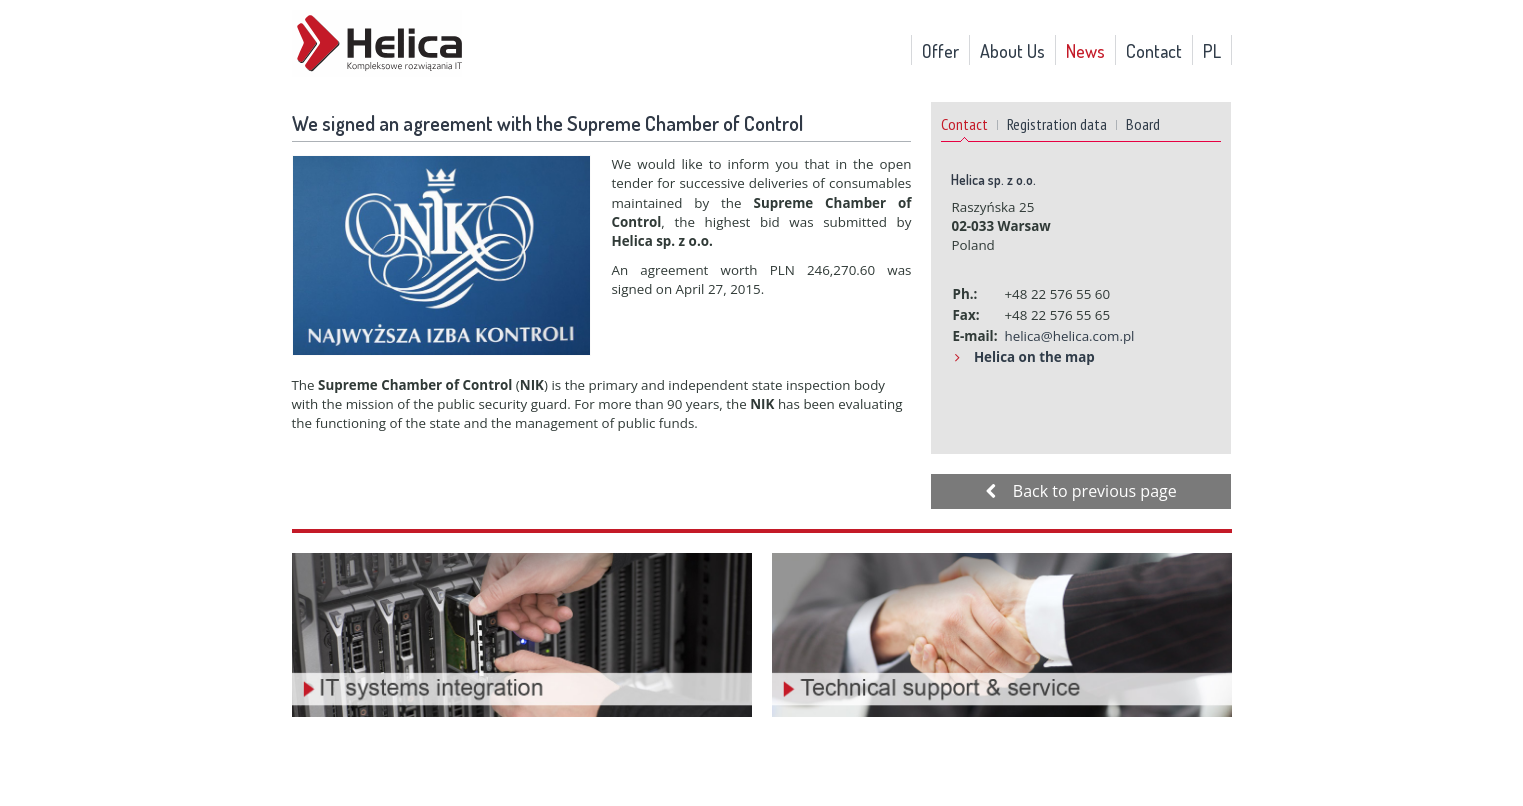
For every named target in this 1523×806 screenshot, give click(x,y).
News (1085, 51)
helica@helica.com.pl (1069, 336)
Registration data (1057, 124)
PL (1212, 51)
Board (1143, 124)
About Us (1012, 51)
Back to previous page (1081, 491)
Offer (940, 51)
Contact (1154, 51)
